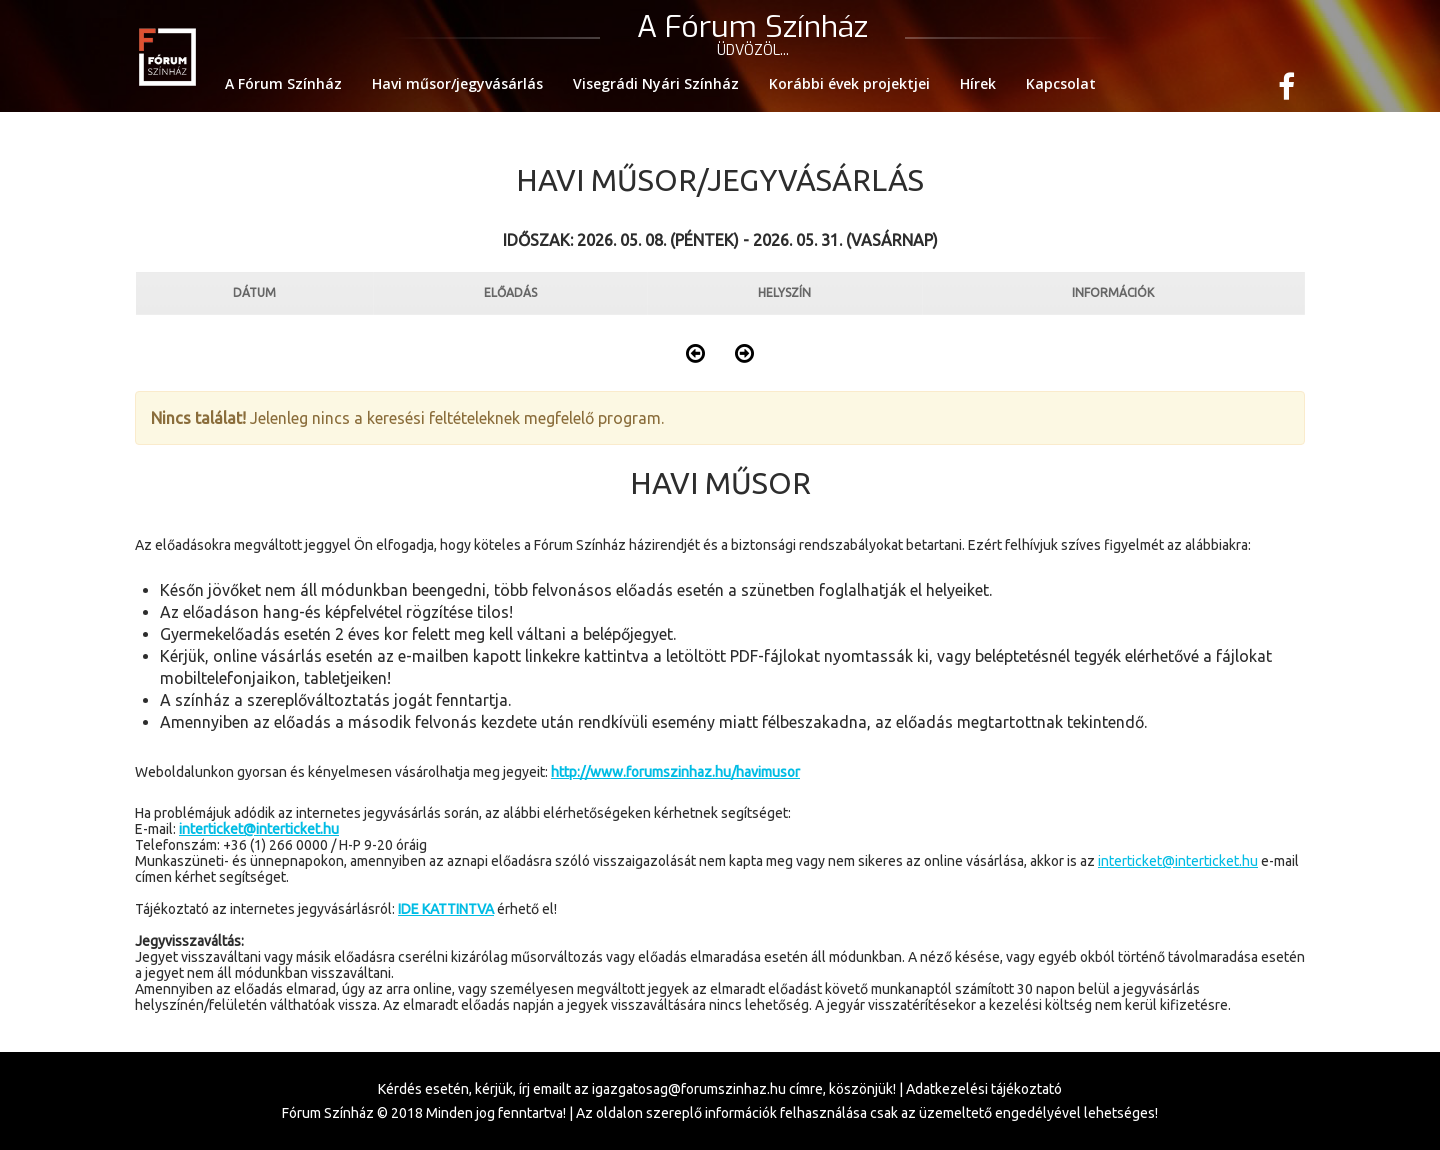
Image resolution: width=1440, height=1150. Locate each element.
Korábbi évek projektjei (849, 83)
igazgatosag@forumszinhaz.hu (689, 1089)
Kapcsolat (1061, 83)
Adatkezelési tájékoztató (984, 1089)
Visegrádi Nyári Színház (656, 83)
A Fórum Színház (283, 83)
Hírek (978, 83)
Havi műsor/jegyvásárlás (457, 83)
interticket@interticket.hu (1178, 861)
